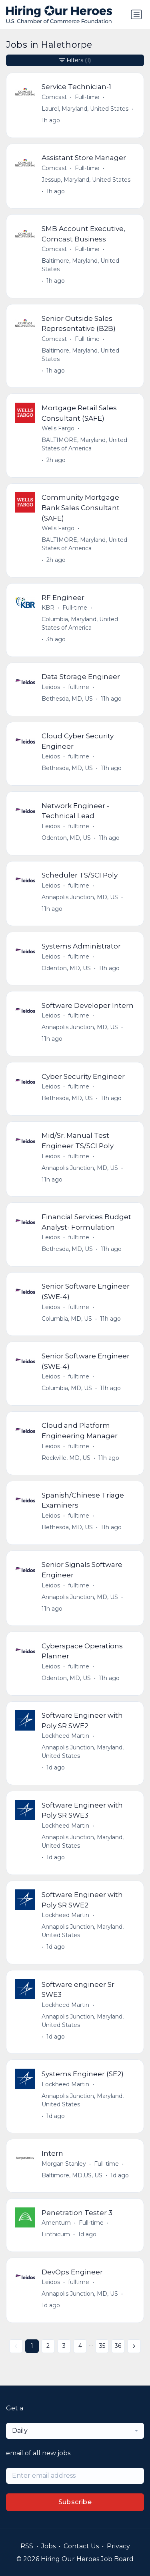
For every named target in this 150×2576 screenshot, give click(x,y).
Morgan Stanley (64, 2163)
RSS (26, 2546)
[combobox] (75, 2431)
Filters (75, 60)
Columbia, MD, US (67, 1318)
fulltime (78, 687)
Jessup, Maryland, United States (86, 179)
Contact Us (81, 2546)
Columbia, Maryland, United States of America (80, 623)
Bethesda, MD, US (67, 698)
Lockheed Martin (65, 1735)
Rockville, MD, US (66, 1457)
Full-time (87, 97)
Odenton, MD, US (66, 837)
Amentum (56, 2222)
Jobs (48, 2546)
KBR (48, 607)
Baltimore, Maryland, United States (80, 265)
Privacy (118, 2546)
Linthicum (56, 2234)
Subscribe (75, 2502)
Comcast (54, 97)
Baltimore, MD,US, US (72, 2175)
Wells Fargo (58, 428)
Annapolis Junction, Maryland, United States (83, 1751)
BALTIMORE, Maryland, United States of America (84, 444)
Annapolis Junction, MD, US (80, 897)
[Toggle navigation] (136, 14)
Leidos (51, 687)
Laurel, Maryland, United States (85, 108)
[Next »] (134, 2346)
